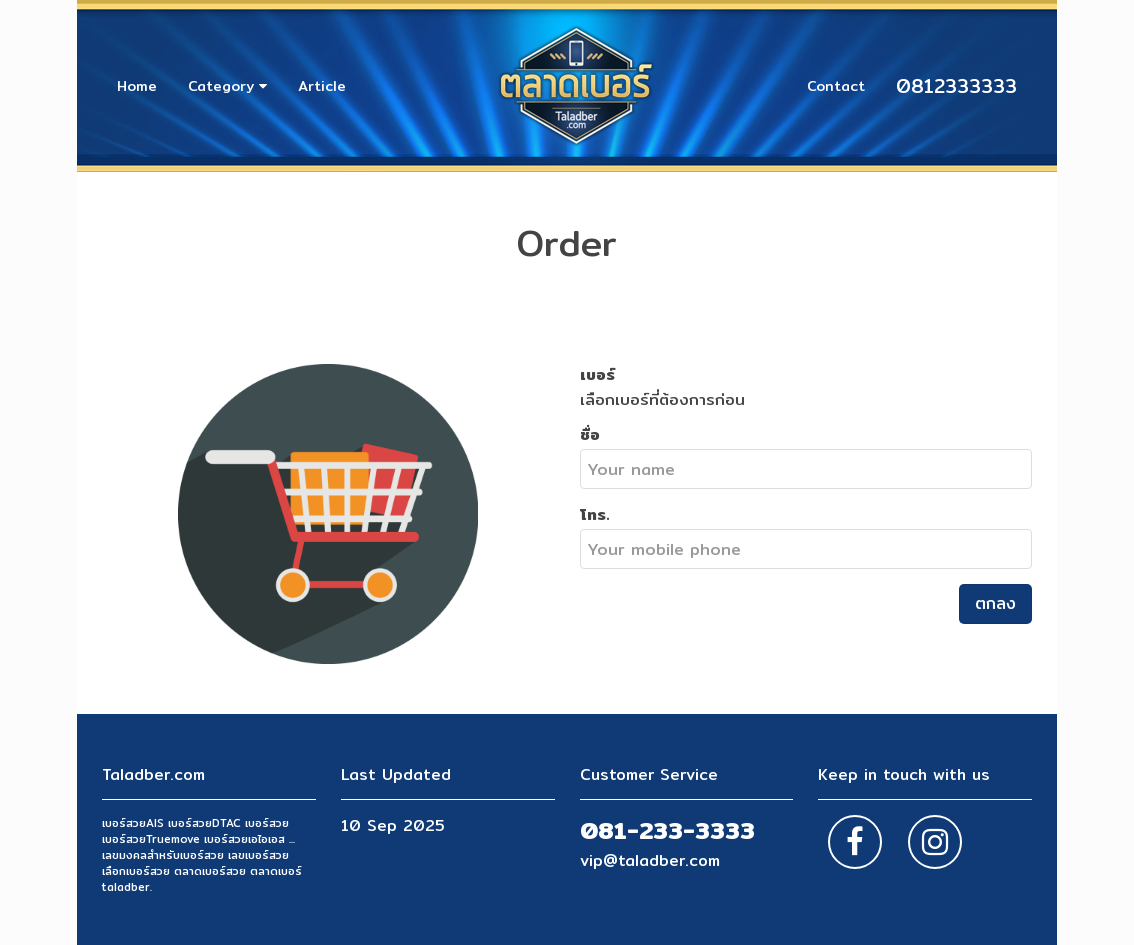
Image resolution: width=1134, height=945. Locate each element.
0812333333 (956, 86)
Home (137, 86)
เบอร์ (597, 374)
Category (227, 86)
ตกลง (995, 603)
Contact (836, 86)
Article (322, 86)
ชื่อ (590, 434)
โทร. (595, 514)
